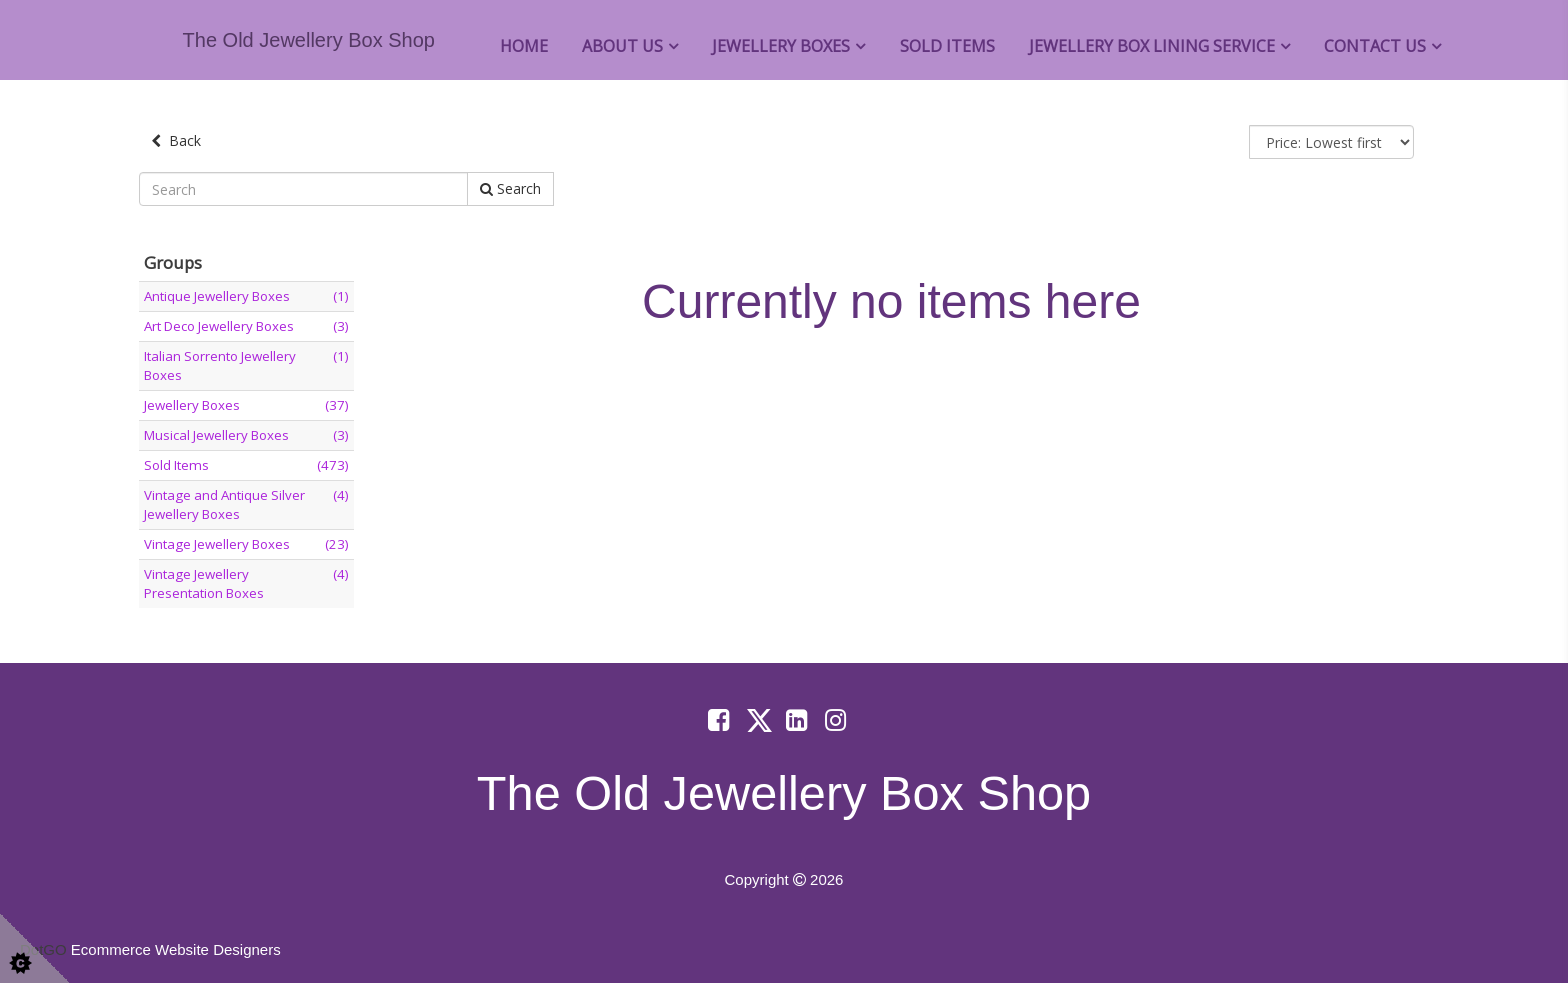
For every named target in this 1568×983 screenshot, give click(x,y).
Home (524, 46)
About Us (622, 46)
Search (510, 188)
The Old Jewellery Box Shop (309, 40)
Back (176, 140)
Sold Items (947, 46)
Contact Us (1375, 46)
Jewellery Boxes (781, 46)
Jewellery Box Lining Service (1152, 46)
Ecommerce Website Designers (176, 949)
